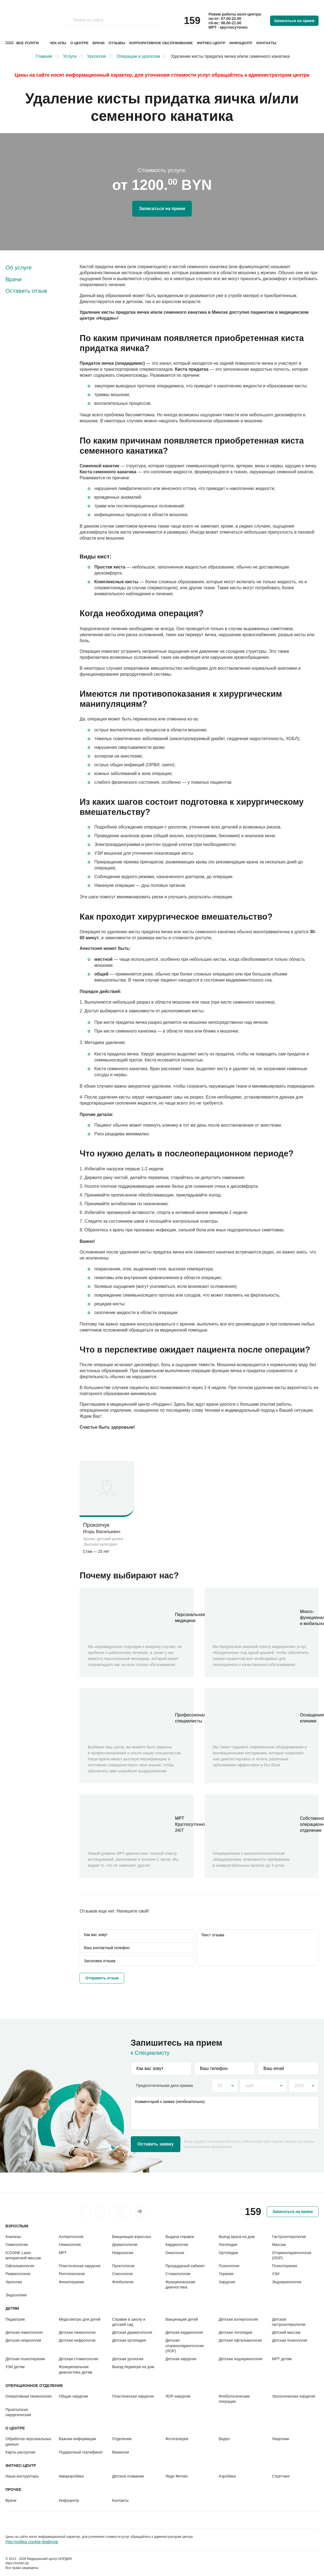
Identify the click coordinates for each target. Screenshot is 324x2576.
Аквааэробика (71, 2476)
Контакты (266, 43)
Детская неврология (23, 2340)
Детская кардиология (184, 2332)
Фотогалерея (176, 2439)
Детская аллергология (238, 2319)
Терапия (226, 2274)
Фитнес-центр (211, 43)
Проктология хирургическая (18, 2412)
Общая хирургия (73, 2396)
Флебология (122, 2282)
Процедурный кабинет (185, 2266)
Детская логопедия (235, 2332)
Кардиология (176, 2244)
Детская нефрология (77, 2340)
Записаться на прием (294, 21)
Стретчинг (281, 2476)
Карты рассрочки (20, 2452)
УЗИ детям (15, 2367)
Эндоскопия (16, 2295)
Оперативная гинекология (28, 2396)
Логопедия (228, 2244)
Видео (224, 2439)
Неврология (122, 2253)
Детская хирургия (180, 2359)
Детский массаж (286, 2332)
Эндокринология (286, 2282)
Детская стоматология (78, 2359)
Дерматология (124, 2244)
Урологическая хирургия (293, 2396)
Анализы (13, 2236)
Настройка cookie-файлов (31, 2541)
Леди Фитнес (176, 2476)
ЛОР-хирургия (177, 2396)
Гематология (16, 2244)
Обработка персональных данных (28, 2441)
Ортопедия (228, 2253)
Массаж (279, 2244)
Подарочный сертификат (81, 2452)
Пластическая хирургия (80, 2266)
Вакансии (120, 2452)
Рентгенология (72, 2274)
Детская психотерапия (25, 2359)
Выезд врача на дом (237, 2236)
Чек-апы (58, 43)
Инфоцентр (240, 43)
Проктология (123, 2266)
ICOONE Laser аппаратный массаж (23, 2255)
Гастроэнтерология (289, 2236)
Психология (229, 2266)
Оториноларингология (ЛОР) (291, 2255)
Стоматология (177, 2274)
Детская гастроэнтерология (288, 2322)
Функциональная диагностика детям (75, 2369)
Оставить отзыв (26, 291)
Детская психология (289, 2340)
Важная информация (77, 2439)
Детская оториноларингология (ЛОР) (184, 2345)
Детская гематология (24, 2332)
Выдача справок (179, 2236)
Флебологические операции (234, 2399)
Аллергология (71, 2236)
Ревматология (17, 2274)
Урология (13, 2282)
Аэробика (227, 2476)
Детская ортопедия (129, 2340)
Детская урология (127, 2359)
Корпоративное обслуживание (161, 43)
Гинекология (70, 2244)
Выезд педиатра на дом (133, 2367)
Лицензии (280, 2439)
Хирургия (227, 2282)
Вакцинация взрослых (131, 2236)
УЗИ (275, 2274)
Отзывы (116, 43)
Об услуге (18, 267)
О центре (79, 43)
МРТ (63, 2253)
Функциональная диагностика (180, 2284)
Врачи (99, 43)
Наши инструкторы (22, 2476)
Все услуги (27, 43)
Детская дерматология (132, 2332)
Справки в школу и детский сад (128, 2322)
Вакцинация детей (181, 2319)
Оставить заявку (156, 2144)
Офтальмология (19, 2266)
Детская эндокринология (240, 2359)
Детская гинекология (77, 2332)
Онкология (174, 2253)
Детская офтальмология (240, 2340)
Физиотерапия (71, 2282)
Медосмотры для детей (80, 2319)
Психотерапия (284, 2266)
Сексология (122, 2274)
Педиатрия (15, 2319)
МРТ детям (282, 2359)
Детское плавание (128, 2476)
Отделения (121, 2439)
